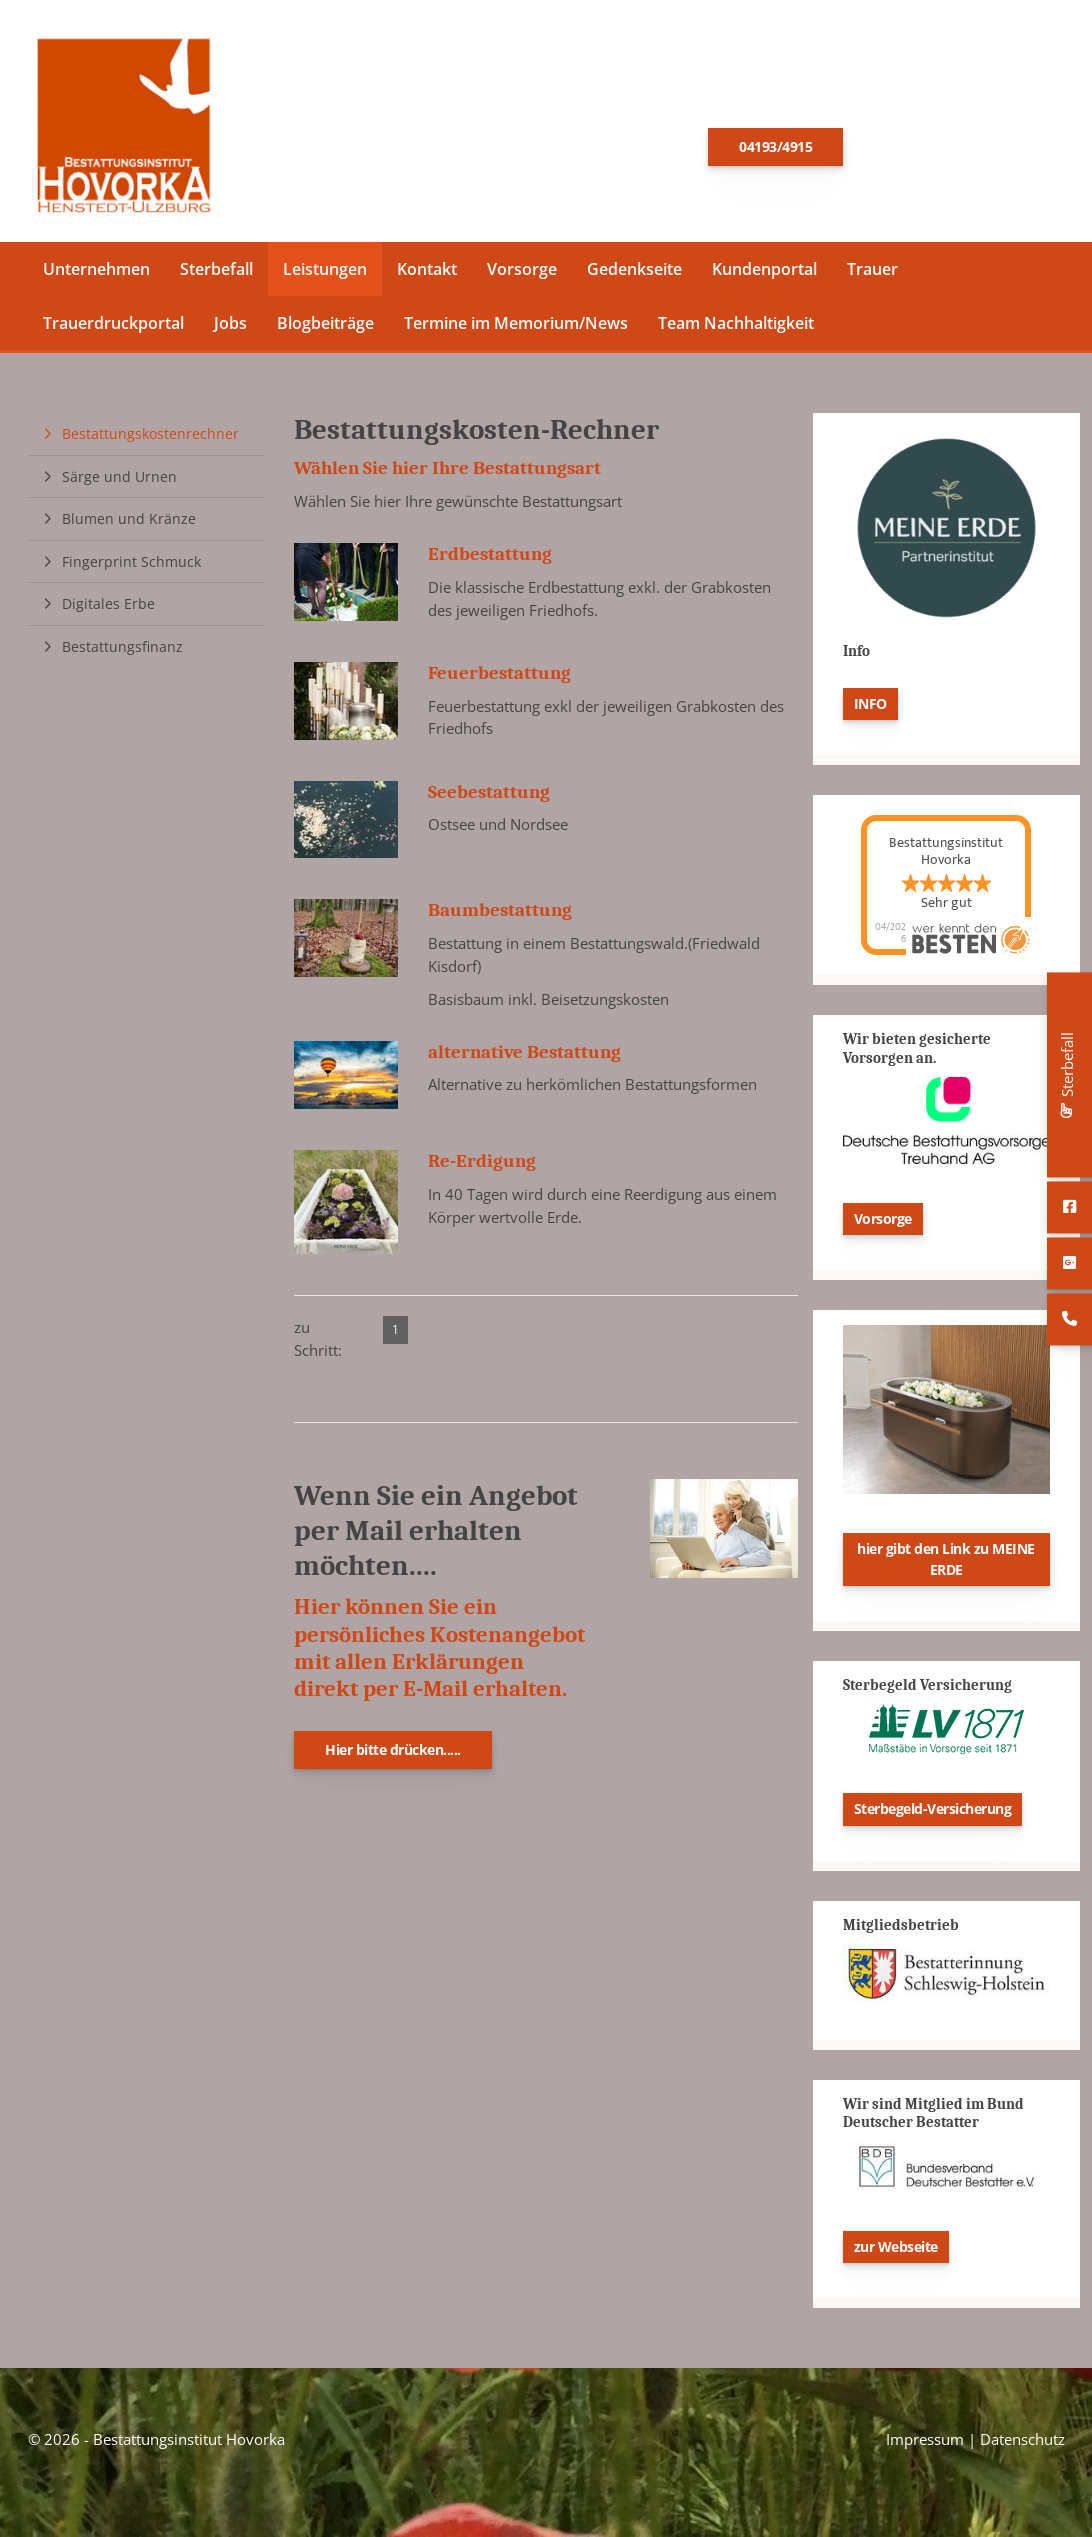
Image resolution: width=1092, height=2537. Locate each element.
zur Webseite (896, 2252)
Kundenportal (764, 275)
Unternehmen (96, 275)
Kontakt (427, 275)
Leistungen (325, 275)
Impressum (925, 2446)
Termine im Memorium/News (516, 329)
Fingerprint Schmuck (131, 567)
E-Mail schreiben (953, 146)
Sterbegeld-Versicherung (933, 1815)
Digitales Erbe (108, 610)
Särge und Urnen (119, 482)
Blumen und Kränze (129, 524)
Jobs (230, 329)
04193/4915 (775, 149)
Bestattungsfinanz (122, 652)
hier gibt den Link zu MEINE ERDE (946, 1565)
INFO (870, 709)
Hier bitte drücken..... (393, 1755)
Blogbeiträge (325, 329)
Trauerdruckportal (113, 329)
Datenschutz (1022, 2446)
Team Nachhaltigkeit (736, 329)
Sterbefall (216, 275)
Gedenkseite (634, 275)
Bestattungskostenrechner (150, 439)
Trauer (872, 275)
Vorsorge (522, 275)
